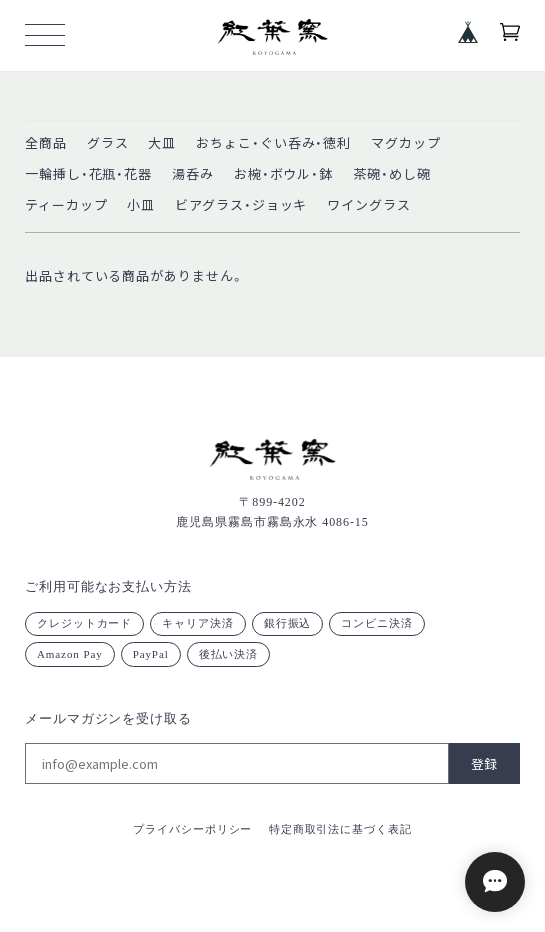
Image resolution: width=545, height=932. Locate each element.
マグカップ (406, 143)
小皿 (141, 205)
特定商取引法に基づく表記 (340, 829)
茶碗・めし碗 (391, 174)
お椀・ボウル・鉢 (283, 174)
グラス (108, 143)
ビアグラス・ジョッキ (241, 205)
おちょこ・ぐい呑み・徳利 (273, 143)
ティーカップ (66, 205)
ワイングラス (368, 205)
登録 (484, 763)
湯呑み (193, 174)
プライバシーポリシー (192, 829)
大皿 (162, 143)
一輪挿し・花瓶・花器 (88, 174)
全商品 (46, 143)
